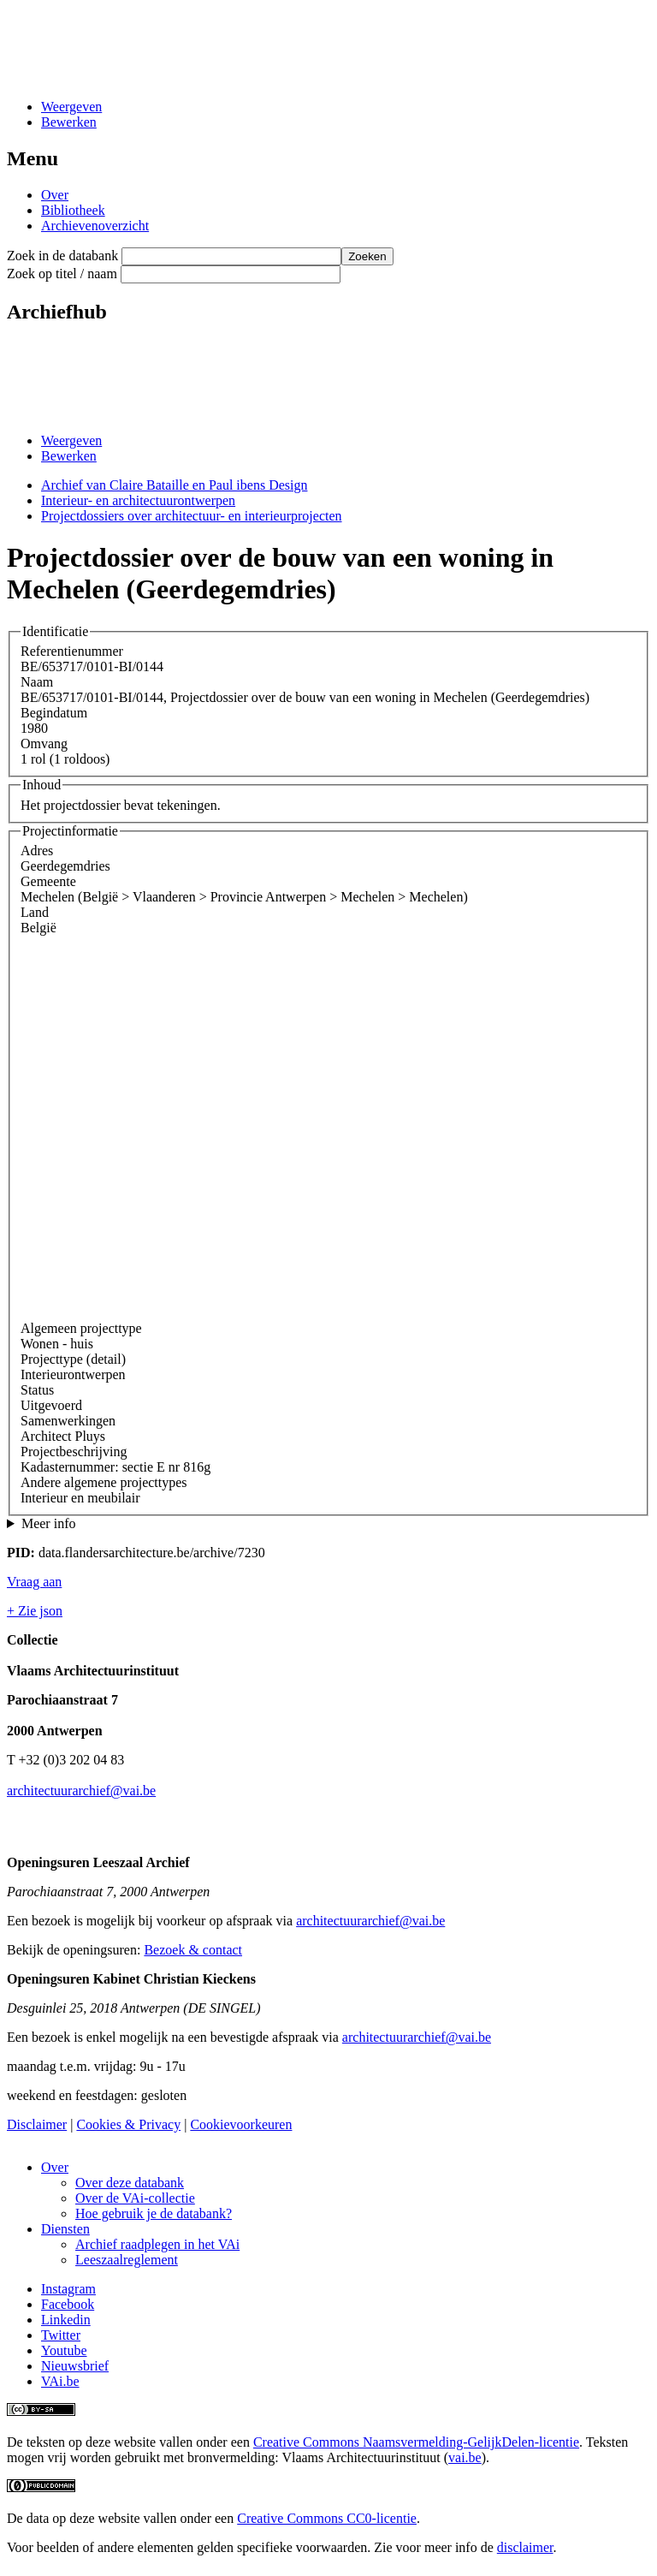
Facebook (67, 2304)
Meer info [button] (48, 1523)
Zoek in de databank (62, 255)
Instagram (68, 2289)
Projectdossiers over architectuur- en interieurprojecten (191, 516)
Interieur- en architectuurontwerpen (138, 500)
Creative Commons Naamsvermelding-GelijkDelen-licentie (416, 2442)
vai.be (465, 2457)
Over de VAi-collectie (135, 2198)
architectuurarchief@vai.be (81, 1790)
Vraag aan (34, 1581)
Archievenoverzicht (95, 225)
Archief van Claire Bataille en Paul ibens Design (174, 485)
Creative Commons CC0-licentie (327, 2518)
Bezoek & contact (193, 1949)
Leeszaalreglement (126, 2259)
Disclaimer (37, 2124)
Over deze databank (129, 2182)
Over (54, 194)
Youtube (64, 2350)
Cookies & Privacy (128, 2124)
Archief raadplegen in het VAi (157, 2244)
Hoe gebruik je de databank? (153, 2213)
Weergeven (71, 106)
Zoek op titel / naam (62, 273)
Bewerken (69, 122)
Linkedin (66, 2319)
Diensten (65, 2229)
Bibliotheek (73, 210)
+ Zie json (34, 1610)
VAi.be (60, 2381)
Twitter (60, 2335)
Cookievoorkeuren (241, 2124)
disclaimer (525, 2547)
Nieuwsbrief (75, 2366)
